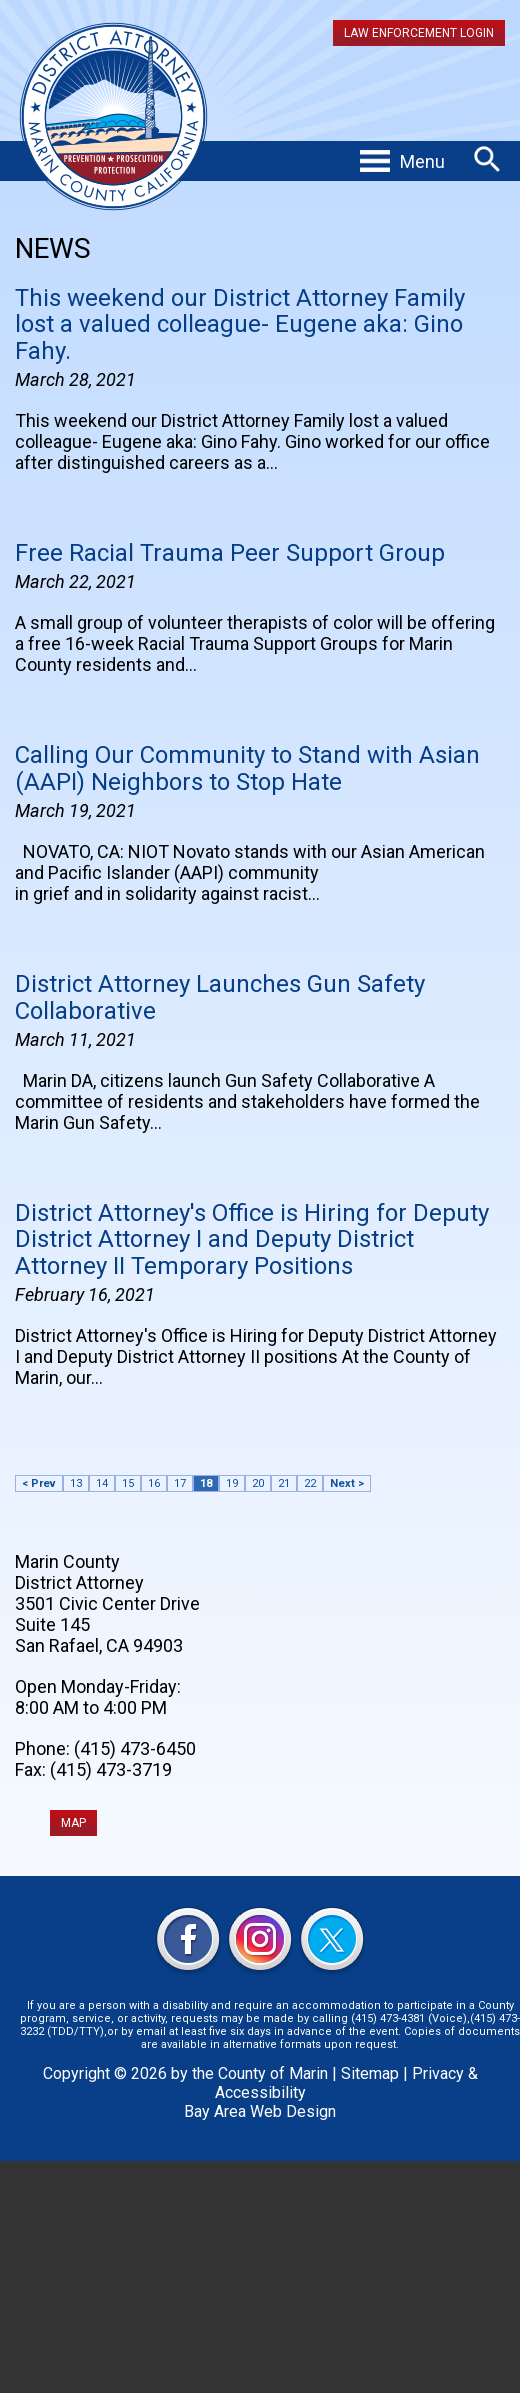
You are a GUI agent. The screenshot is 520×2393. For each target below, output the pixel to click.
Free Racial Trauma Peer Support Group (230, 553)
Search (487, 159)
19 (232, 1483)
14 (102, 1483)
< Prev (39, 1483)
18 (206, 1483)
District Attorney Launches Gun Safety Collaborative (220, 997)
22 (310, 1483)
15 (128, 1483)
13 (76, 1483)
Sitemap (370, 2073)
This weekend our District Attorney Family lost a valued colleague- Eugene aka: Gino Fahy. (240, 324)
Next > (347, 1483)
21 (284, 1483)
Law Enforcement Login (419, 33)
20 (258, 1483)
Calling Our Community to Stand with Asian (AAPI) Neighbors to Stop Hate (247, 768)
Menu (422, 161)
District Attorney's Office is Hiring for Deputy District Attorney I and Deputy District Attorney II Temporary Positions (252, 1239)
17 (180, 1483)
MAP (73, 1823)
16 (154, 1483)
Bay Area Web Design (260, 2111)
